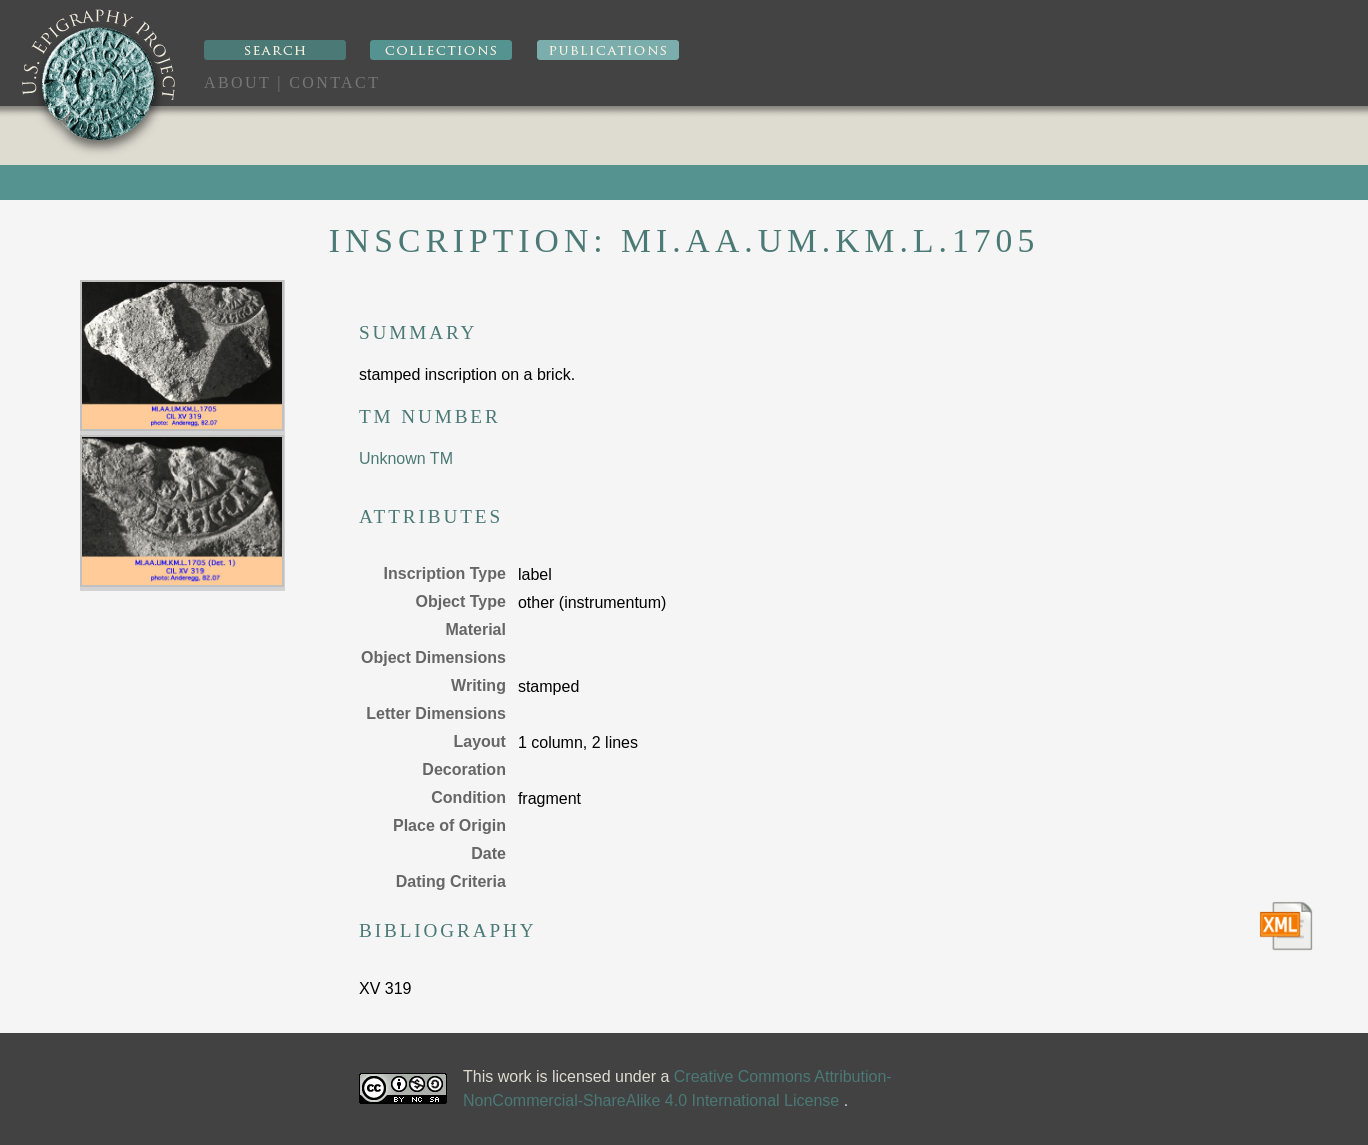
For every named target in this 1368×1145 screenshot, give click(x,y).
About (237, 82)
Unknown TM (406, 458)
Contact (334, 82)
